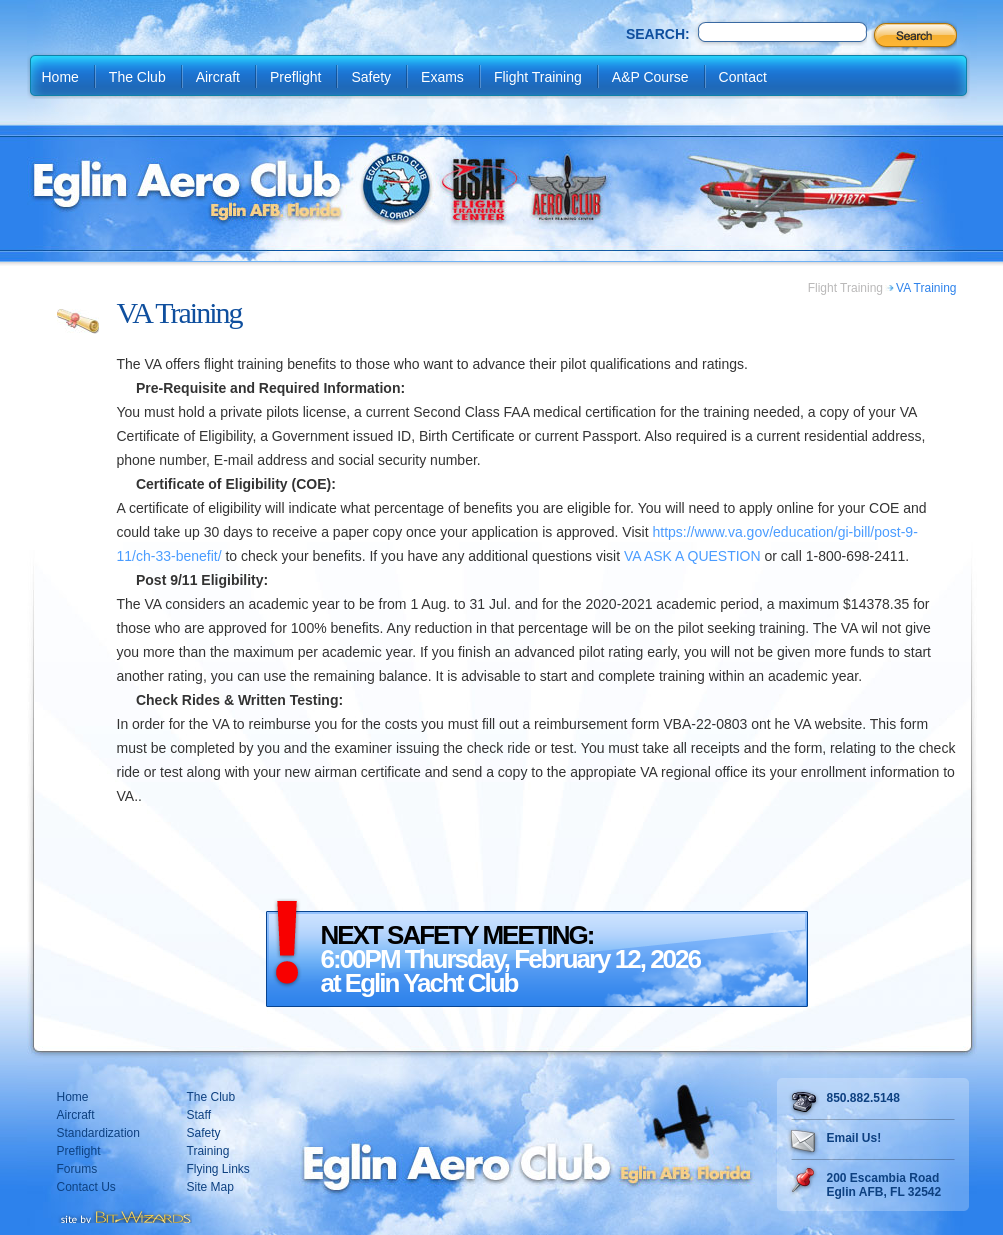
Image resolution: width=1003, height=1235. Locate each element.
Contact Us (86, 1187)
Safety (371, 77)
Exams (442, 77)
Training (208, 1151)
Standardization (98, 1133)
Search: (658, 34)
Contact (743, 77)
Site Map (210, 1187)
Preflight (295, 77)
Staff (199, 1115)
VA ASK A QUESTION (692, 556)
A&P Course (650, 77)
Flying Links (218, 1169)
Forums (77, 1169)
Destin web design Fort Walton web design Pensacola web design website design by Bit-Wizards (124, 1215)
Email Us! (854, 1138)
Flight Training (538, 77)
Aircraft (218, 77)
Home (60, 77)
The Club (137, 77)
